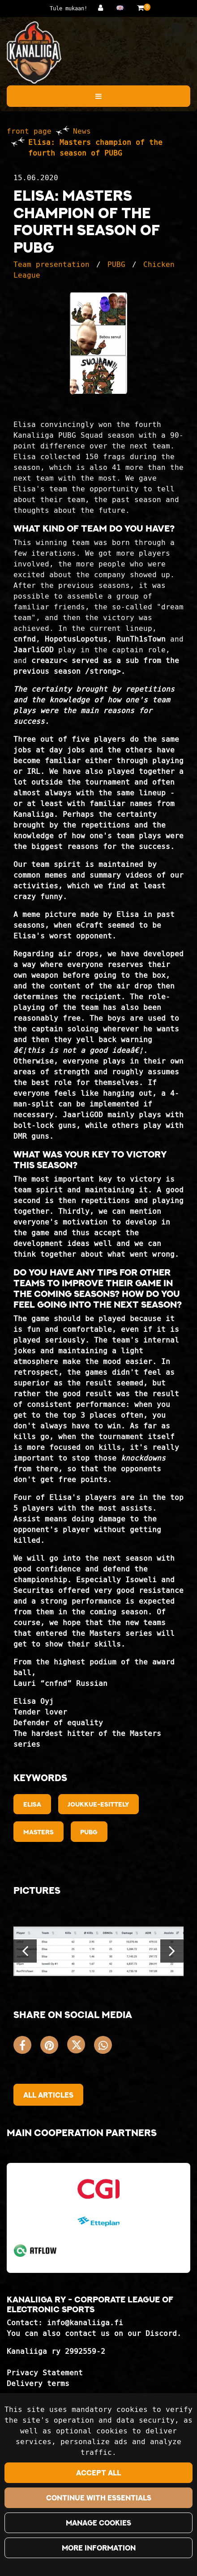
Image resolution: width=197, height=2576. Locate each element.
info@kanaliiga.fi (85, 2322)
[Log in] (102, 8)
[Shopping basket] (140, 8)
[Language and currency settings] (122, 8)
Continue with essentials (98, 2497)
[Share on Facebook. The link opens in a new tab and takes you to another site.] (26, 2047)
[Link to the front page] (34, 52)
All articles (48, 2095)
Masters (38, 1832)
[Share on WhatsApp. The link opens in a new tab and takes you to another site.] (105, 2047)
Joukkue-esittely (98, 1804)
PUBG (116, 264)
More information (99, 2547)
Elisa (32, 1804)
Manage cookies (98, 2522)
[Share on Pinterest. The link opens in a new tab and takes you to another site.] (53, 2047)
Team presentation (51, 264)
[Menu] (98, 96)
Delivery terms (38, 2383)
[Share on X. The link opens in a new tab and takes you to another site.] (80, 2047)
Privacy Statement (45, 2373)
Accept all (98, 2472)
